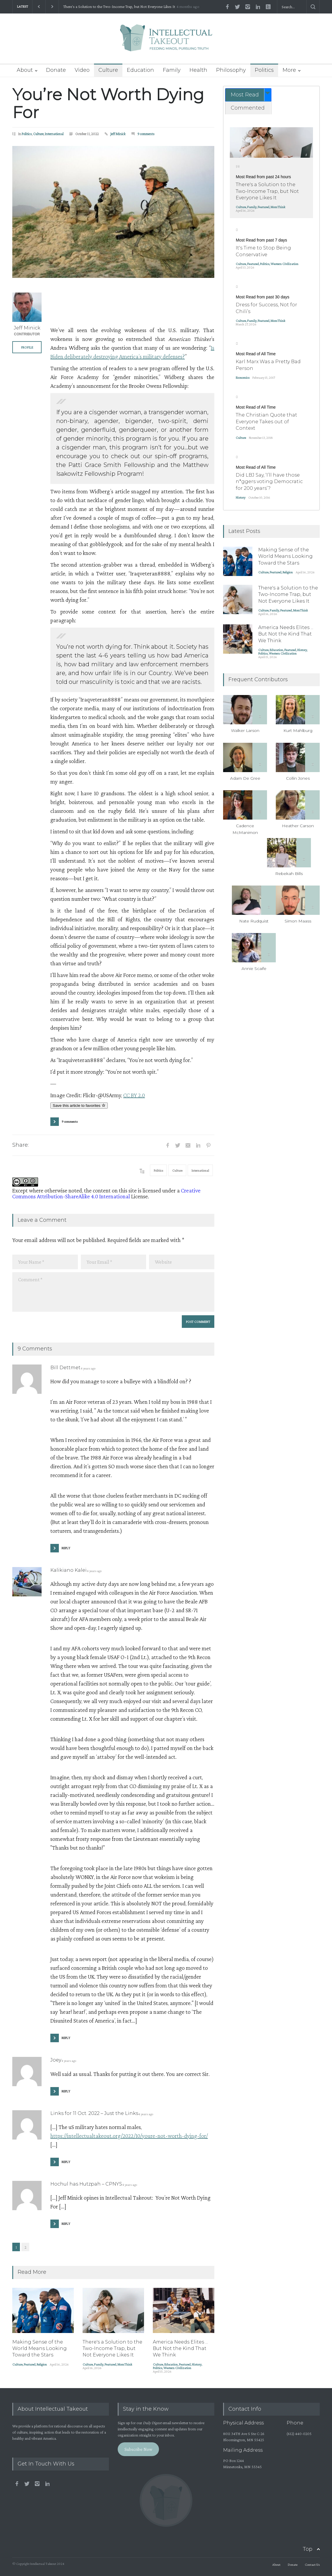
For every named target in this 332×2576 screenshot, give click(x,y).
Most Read (245, 94)
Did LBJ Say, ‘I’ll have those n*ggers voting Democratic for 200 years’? (269, 481)
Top (307, 2549)
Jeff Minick (118, 134)
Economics (242, 377)
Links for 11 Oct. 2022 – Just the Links (94, 2113)
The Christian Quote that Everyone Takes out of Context (266, 421)
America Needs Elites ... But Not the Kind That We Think (180, 2348)
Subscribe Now (138, 2449)
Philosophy (231, 70)
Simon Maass (298, 921)
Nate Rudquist (253, 921)
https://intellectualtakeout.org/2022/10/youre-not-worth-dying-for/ (129, 2135)
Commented (248, 108)
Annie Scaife (254, 968)
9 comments (146, 134)
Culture (108, 70)
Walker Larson (245, 730)
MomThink (124, 2364)
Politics (264, 70)
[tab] (248, 94)
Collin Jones (298, 778)
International (54, 134)
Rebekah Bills (289, 873)
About (25, 70)
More (289, 70)
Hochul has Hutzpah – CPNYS (86, 2184)
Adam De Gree (245, 778)
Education (140, 70)
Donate (56, 70)
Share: (20, 1145)
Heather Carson (298, 825)
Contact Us (312, 2565)
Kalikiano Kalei (68, 1570)
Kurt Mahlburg (297, 730)
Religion (42, 2364)
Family (172, 70)
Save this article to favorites (79, 1105)
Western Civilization (177, 2368)
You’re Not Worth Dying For (108, 103)
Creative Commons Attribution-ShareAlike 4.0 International (106, 1193)
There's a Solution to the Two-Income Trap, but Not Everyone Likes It (119, 6)
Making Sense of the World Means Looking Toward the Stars (39, 2348)
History (196, 2364)
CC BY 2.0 (134, 1095)
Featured (29, 2364)
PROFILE (27, 347)
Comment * (113, 1292)
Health (198, 70)
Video (82, 70)
